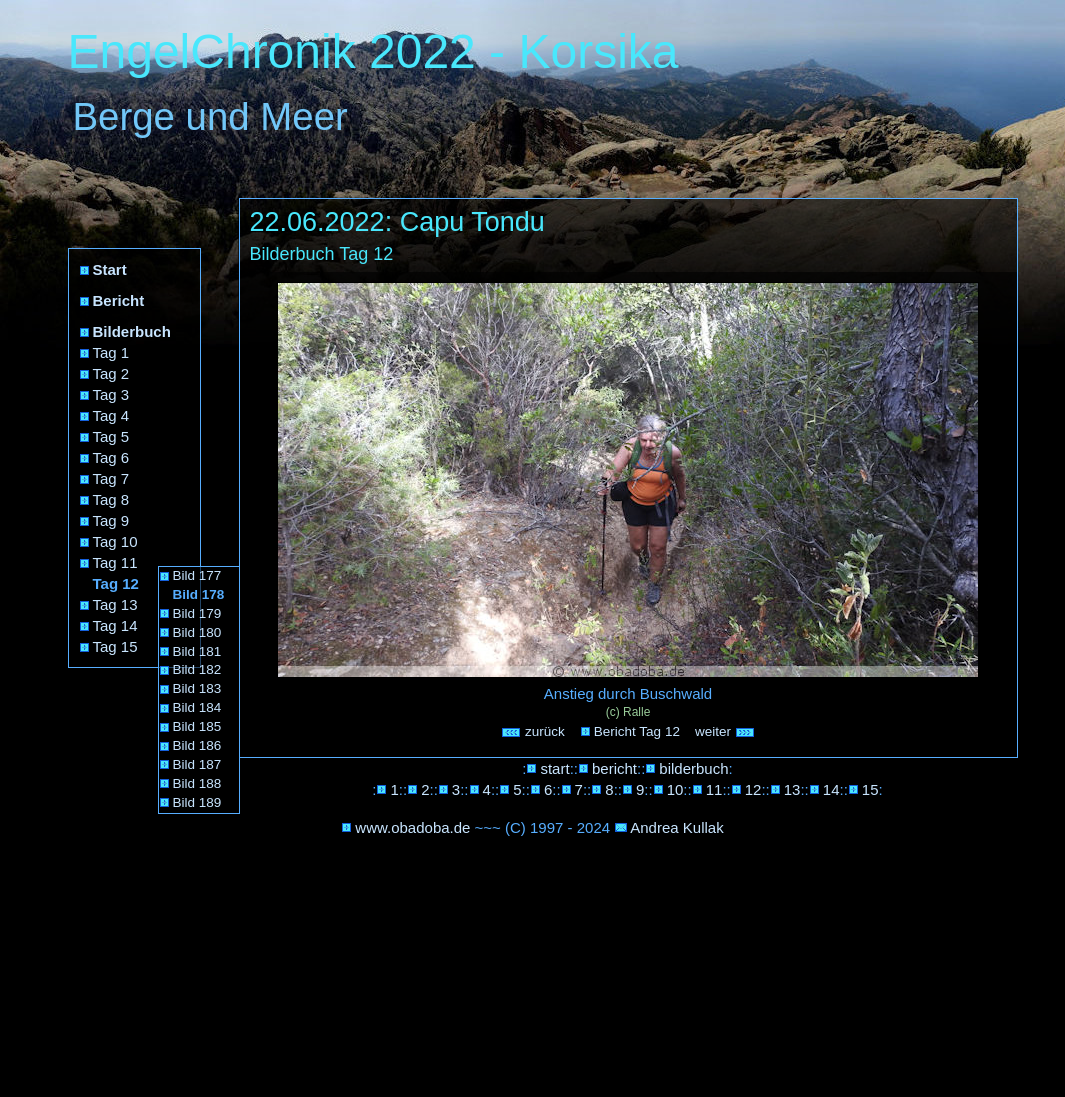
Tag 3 (111, 394)
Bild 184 (197, 707)
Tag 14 (115, 625)
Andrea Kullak (676, 827)
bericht (614, 768)
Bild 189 (197, 802)
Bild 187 (197, 764)
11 (714, 789)
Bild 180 (197, 632)
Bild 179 (197, 613)
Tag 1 (111, 352)
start (554, 768)
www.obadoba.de (412, 827)
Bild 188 (197, 783)
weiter (725, 731)
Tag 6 (111, 457)
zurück (533, 731)
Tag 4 (111, 415)
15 (870, 789)
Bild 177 (197, 575)
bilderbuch (693, 768)
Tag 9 (111, 520)
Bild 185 (197, 726)
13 (792, 789)
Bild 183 (197, 688)
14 (831, 789)
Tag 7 (111, 478)
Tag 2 (111, 373)
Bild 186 (197, 745)
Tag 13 (115, 604)
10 (675, 789)
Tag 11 (115, 562)
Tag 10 (115, 541)
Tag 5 (111, 436)
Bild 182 (197, 669)
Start (110, 269)
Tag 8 (111, 499)
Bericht (119, 300)
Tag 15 (115, 646)
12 (753, 789)
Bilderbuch (132, 331)
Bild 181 (197, 651)
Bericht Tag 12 (637, 731)
